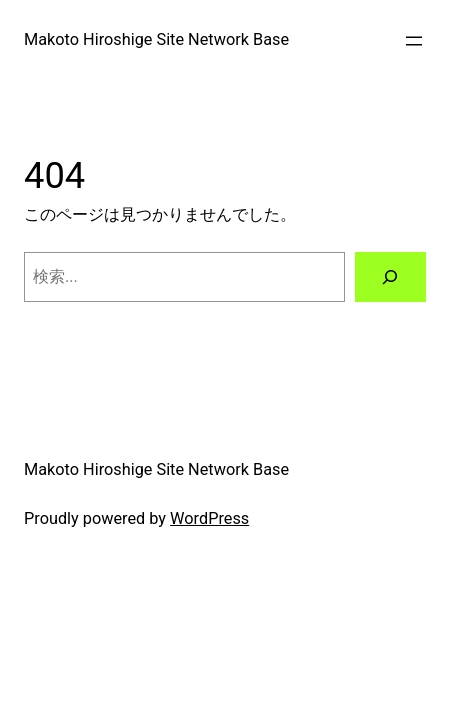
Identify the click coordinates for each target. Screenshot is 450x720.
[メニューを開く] (414, 41)
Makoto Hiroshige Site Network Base (156, 39)
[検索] (390, 277)
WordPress (209, 518)
